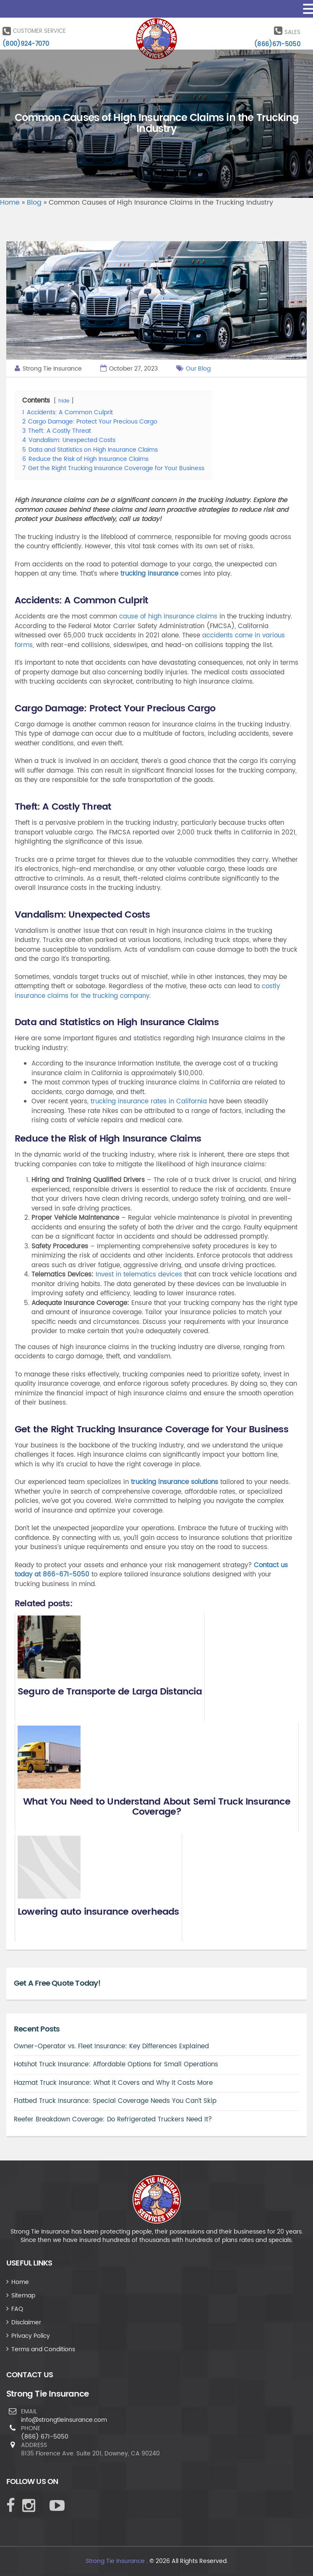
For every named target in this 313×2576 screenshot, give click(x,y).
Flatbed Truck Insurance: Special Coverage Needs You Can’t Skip (115, 2101)
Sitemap (23, 2295)
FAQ (17, 2309)
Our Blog (198, 369)
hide (63, 401)
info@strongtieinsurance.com (64, 2420)
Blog (34, 202)
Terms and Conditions (43, 2349)
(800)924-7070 (26, 44)
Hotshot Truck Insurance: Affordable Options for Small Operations (116, 2064)
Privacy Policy (30, 2336)
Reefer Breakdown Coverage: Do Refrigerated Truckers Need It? (113, 2119)
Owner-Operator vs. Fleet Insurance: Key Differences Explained (111, 2046)
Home (10, 202)
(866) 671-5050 (44, 2437)
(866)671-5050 (277, 44)
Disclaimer (26, 2322)
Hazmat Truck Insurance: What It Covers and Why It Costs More (113, 2083)
